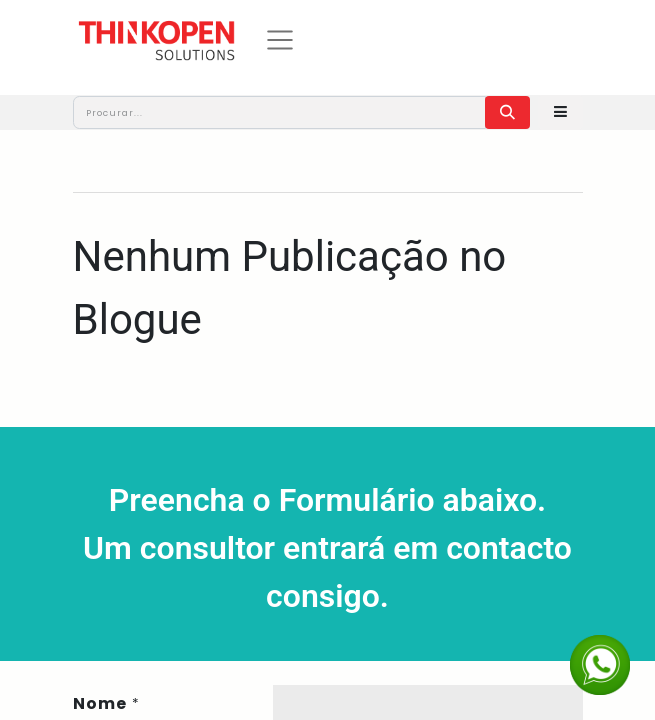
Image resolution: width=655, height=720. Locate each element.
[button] (560, 112)
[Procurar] (507, 112)
